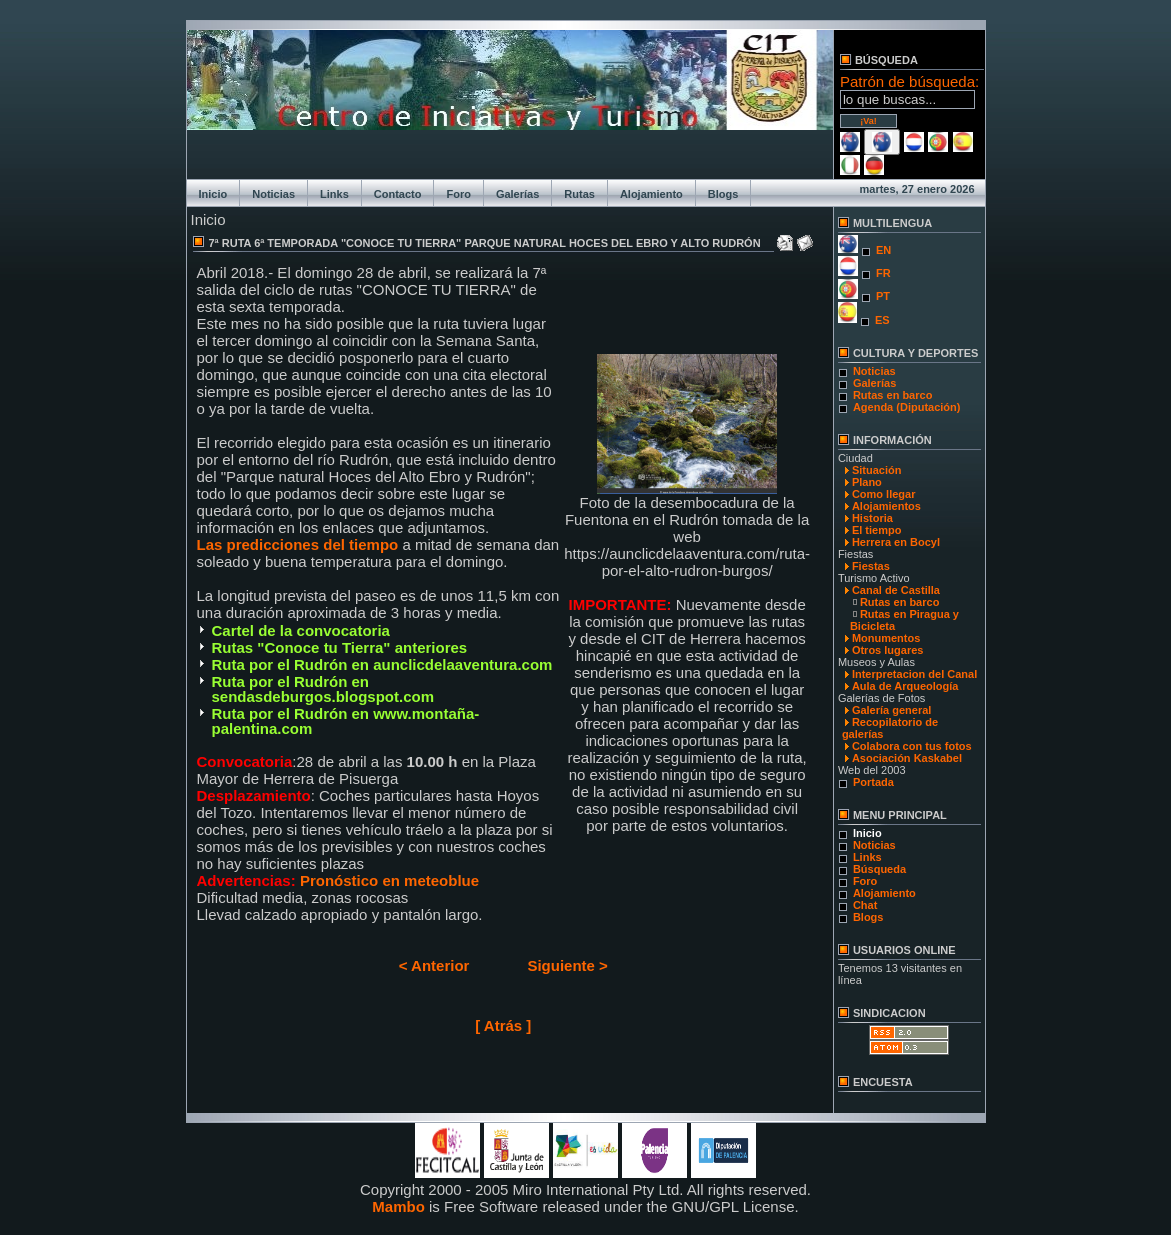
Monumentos (886, 638)
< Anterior (434, 965)
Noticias (273, 194)
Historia (872, 518)
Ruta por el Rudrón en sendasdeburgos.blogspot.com (323, 689)
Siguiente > (567, 965)
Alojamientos (886, 506)
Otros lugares (888, 650)
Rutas (579, 194)
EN (883, 250)
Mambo (398, 1206)
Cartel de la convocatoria (301, 630)
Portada (873, 782)
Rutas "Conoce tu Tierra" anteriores (340, 647)
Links (334, 194)
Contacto (398, 194)
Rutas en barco (892, 395)
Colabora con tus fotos (912, 746)
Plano (867, 482)
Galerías (517, 194)
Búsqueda (879, 869)
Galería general (892, 710)
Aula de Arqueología (905, 686)
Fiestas (871, 566)
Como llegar (884, 494)
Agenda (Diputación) (907, 407)
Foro (458, 194)
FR (883, 273)
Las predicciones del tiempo (300, 544)
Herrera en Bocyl (896, 542)
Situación (877, 470)
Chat (865, 905)
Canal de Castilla (896, 590)
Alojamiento (651, 194)
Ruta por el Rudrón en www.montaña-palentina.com (346, 721)
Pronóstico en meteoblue (389, 880)
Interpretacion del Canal (914, 674)
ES (882, 320)
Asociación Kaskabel (907, 758)
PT (883, 296)
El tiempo (877, 530)
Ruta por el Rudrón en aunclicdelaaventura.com (382, 664)
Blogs (723, 194)
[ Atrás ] (503, 1025)
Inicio (213, 194)
